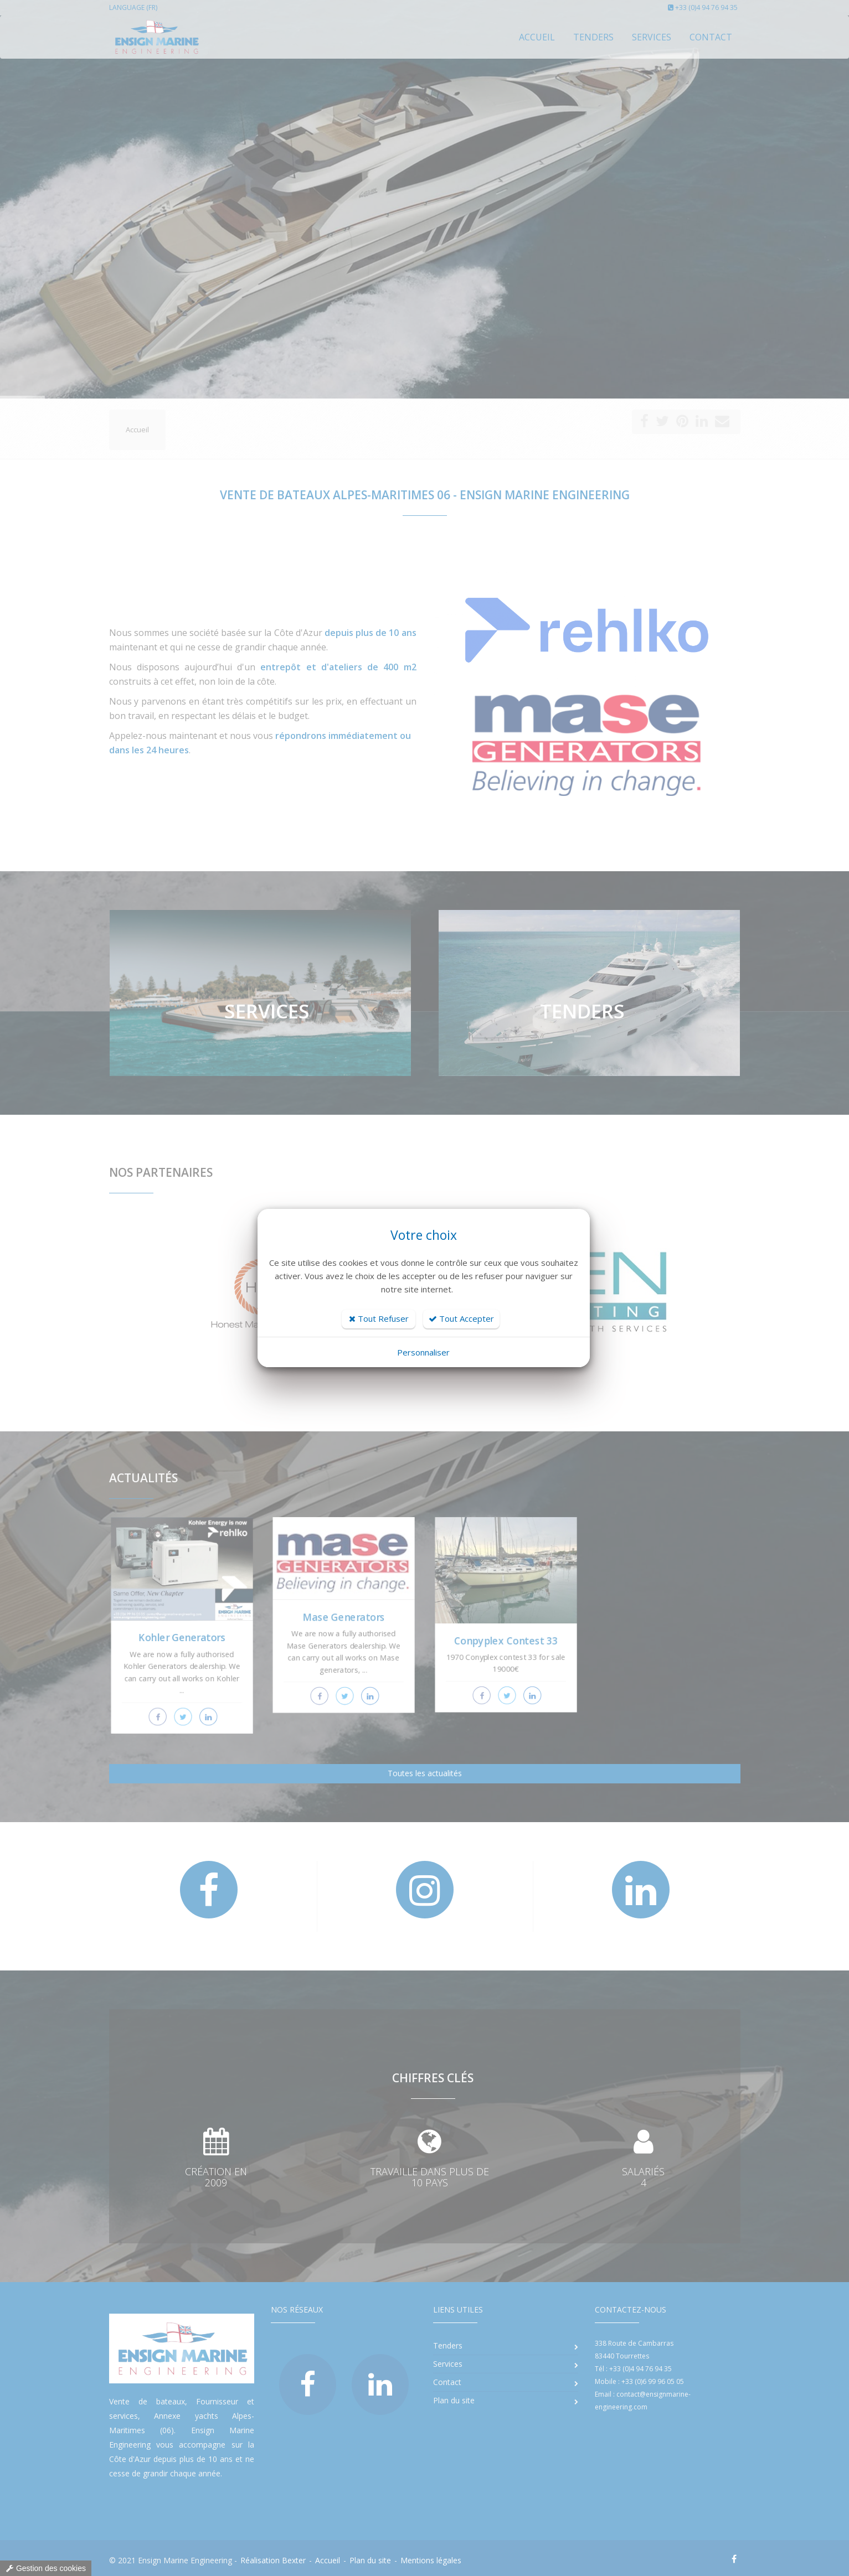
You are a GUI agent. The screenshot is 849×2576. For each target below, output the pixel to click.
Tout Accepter (461, 1318)
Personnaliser (423, 1352)
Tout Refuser (379, 1318)
